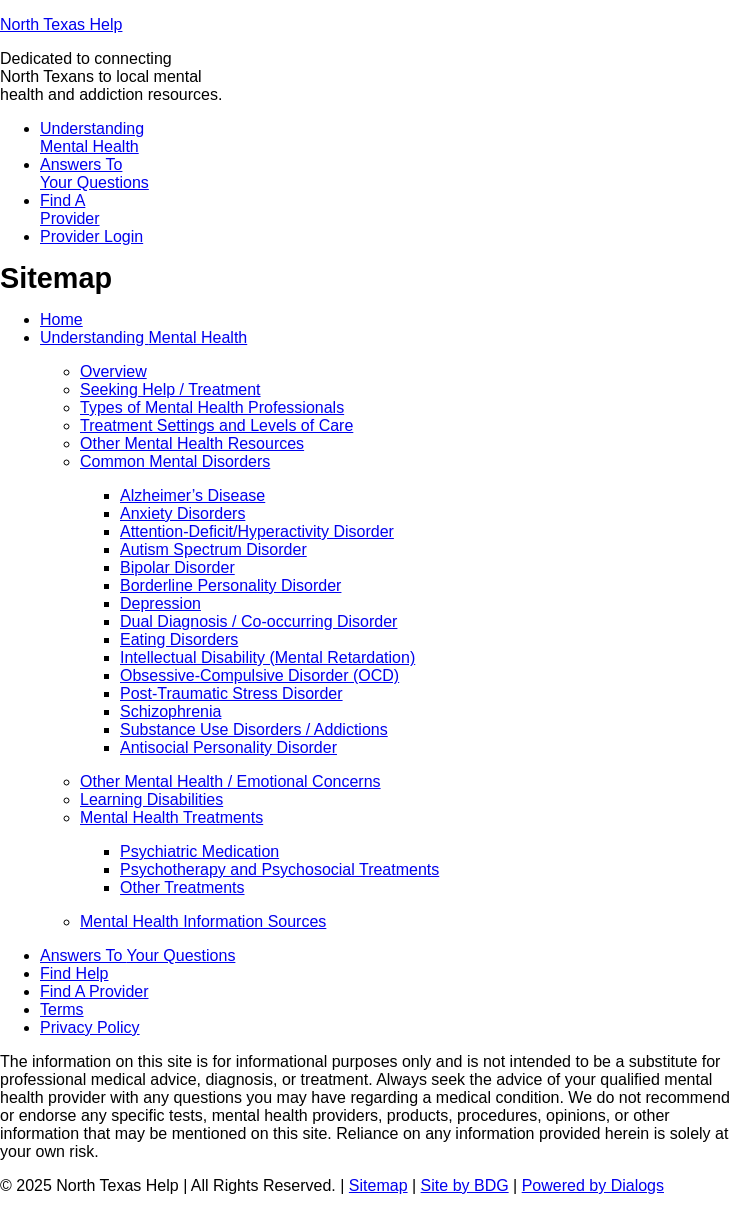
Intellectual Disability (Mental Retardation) (267, 657)
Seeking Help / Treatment (170, 389)
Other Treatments (182, 887)
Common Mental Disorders (175, 461)
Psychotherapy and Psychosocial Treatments (279, 869)
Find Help (74, 973)
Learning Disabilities (151, 799)
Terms (62, 1009)
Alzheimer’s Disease (192, 495)
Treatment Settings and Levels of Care (216, 425)
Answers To (94, 173)
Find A (70, 209)
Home (61, 319)
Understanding (92, 137)
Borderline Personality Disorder (230, 585)
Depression (160, 603)
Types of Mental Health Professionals (212, 407)
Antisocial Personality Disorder (228, 747)
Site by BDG (465, 1185)
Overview (113, 371)
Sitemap (378, 1185)
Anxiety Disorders (182, 513)
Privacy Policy (90, 1027)
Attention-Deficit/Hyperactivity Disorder (257, 531)
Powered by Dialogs (593, 1185)
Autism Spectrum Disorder (213, 549)
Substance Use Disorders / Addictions (254, 729)
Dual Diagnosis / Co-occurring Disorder (258, 621)
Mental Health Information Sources (203, 921)
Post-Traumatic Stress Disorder (231, 693)
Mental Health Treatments (171, 817)
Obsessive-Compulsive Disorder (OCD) (259, 675)
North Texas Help (61, 24)
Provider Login (91, 236)
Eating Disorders (179, 639)
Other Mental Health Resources (192, 443)
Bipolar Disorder (177, 567)
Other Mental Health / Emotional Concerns (230, 781)
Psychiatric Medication (199, 851)
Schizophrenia (170, 711)
